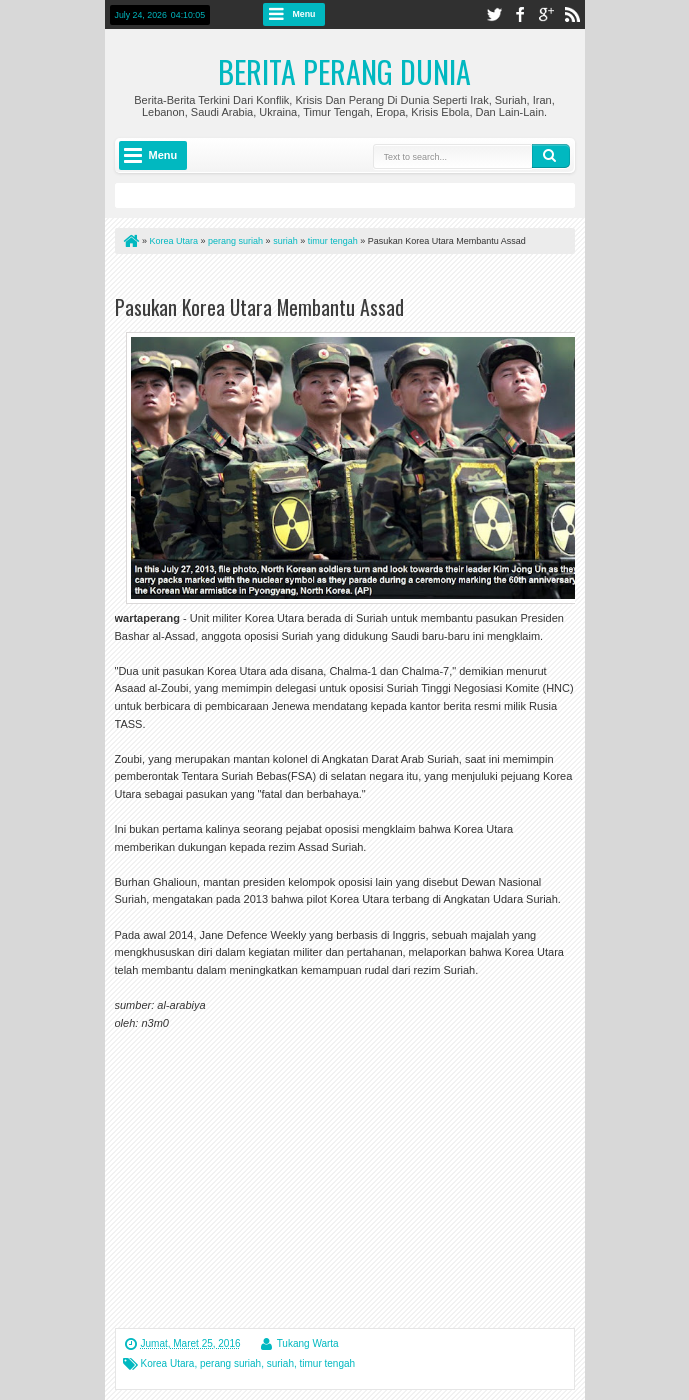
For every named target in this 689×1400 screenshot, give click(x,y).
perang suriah (230, 1363)
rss (572, 14)
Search (551, 156)
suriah (280, 1363)
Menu (304, 14)
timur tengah (328, 1363)
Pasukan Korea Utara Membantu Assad (259, 307)
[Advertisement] (349, 278)
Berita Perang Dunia (344, 71)
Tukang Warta (308, 1343)
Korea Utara (168, 1363)
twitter (494, 14)
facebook (520, 14)
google (546, 14)
